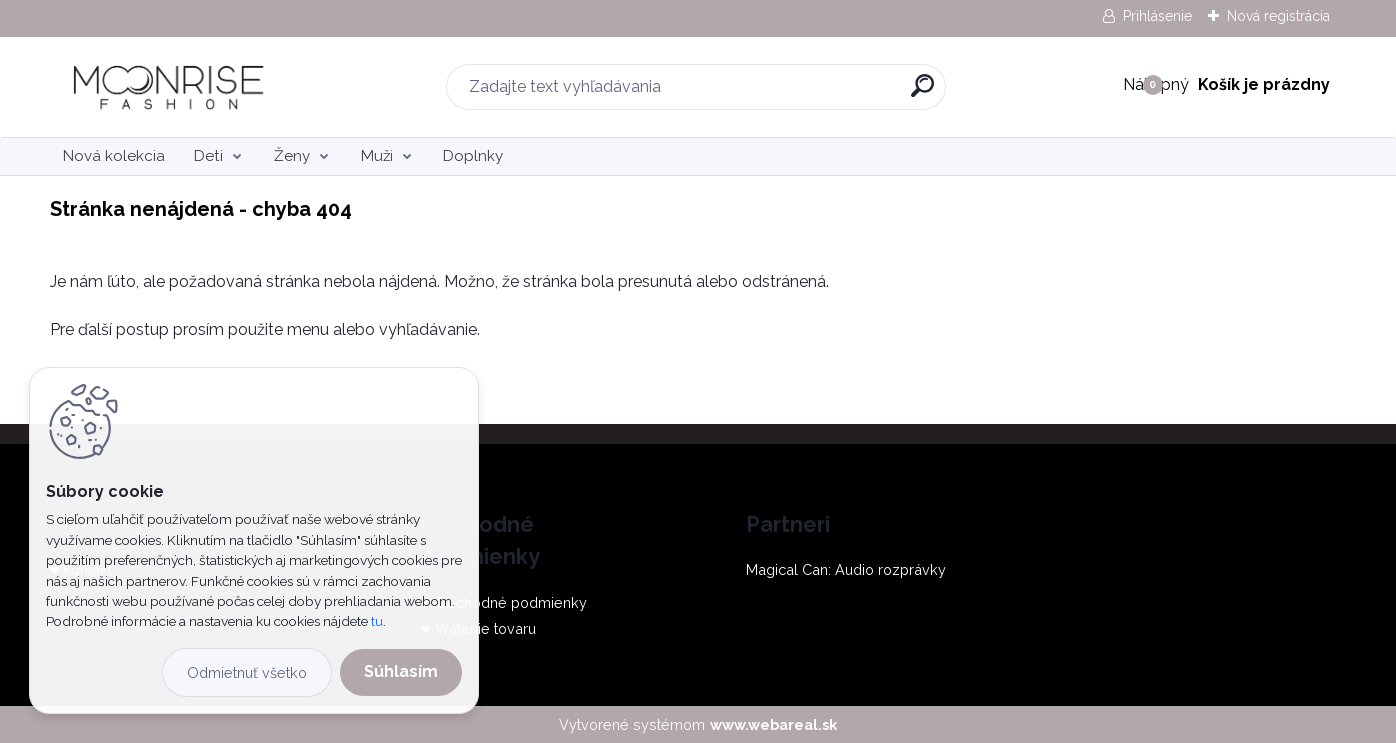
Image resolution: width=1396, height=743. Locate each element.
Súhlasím (401, 671)
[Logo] (172, 87)
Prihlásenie (1157, 16)
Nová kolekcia (114, 156)
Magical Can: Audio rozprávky (846, 569)
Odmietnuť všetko (247, 672)
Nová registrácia (1278, 16)
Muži (377, 156)
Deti (208, 156)
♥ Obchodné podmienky (504, 602)
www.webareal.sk (773, 724)
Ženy (292, 156)
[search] (922, 93)
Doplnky (473, 156)
